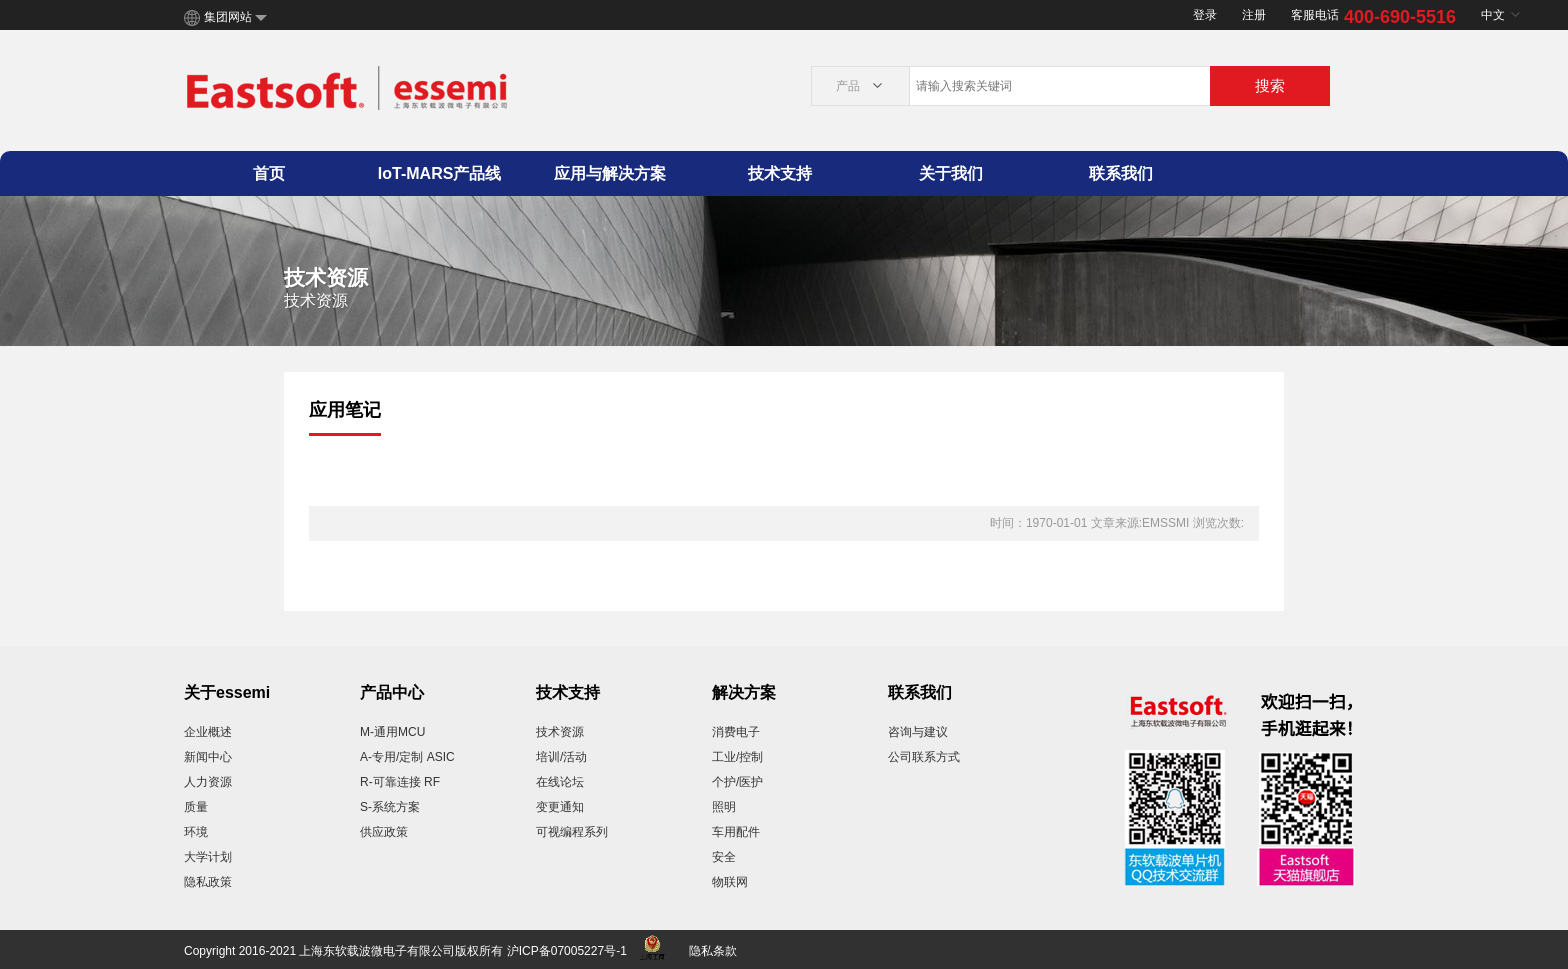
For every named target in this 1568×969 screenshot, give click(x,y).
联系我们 (1121, 173)
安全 (724, 857)
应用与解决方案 (610, 173)
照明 (724, 807)
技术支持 (780, 173)
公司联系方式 (924, 757)
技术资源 (560, 732)
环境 (196, 832)
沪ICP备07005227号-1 (567, 951)
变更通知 (560, 807)
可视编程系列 (572, 832)
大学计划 (208, 857)
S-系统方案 (390, 807)
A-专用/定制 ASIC (407, 757)
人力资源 (208, 782)
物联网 (730, 882)
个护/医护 (737, 782)
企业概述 (208, 732)
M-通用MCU (392, 732)
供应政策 (384, 832)
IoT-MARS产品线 (440, 173)
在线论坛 (560, 782)
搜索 (1270, 85)
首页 (269, 173)
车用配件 (736, 832)
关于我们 (951, 173)
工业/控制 (737, 757)
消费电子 (736, 732)
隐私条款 (713, 951)
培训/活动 (561, 757)
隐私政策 (208, 882)
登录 (1205, 15)
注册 (1254, 15)
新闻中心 (208, 757)
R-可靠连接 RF (400, 782)
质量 (196, 807)
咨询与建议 (918, 732)
